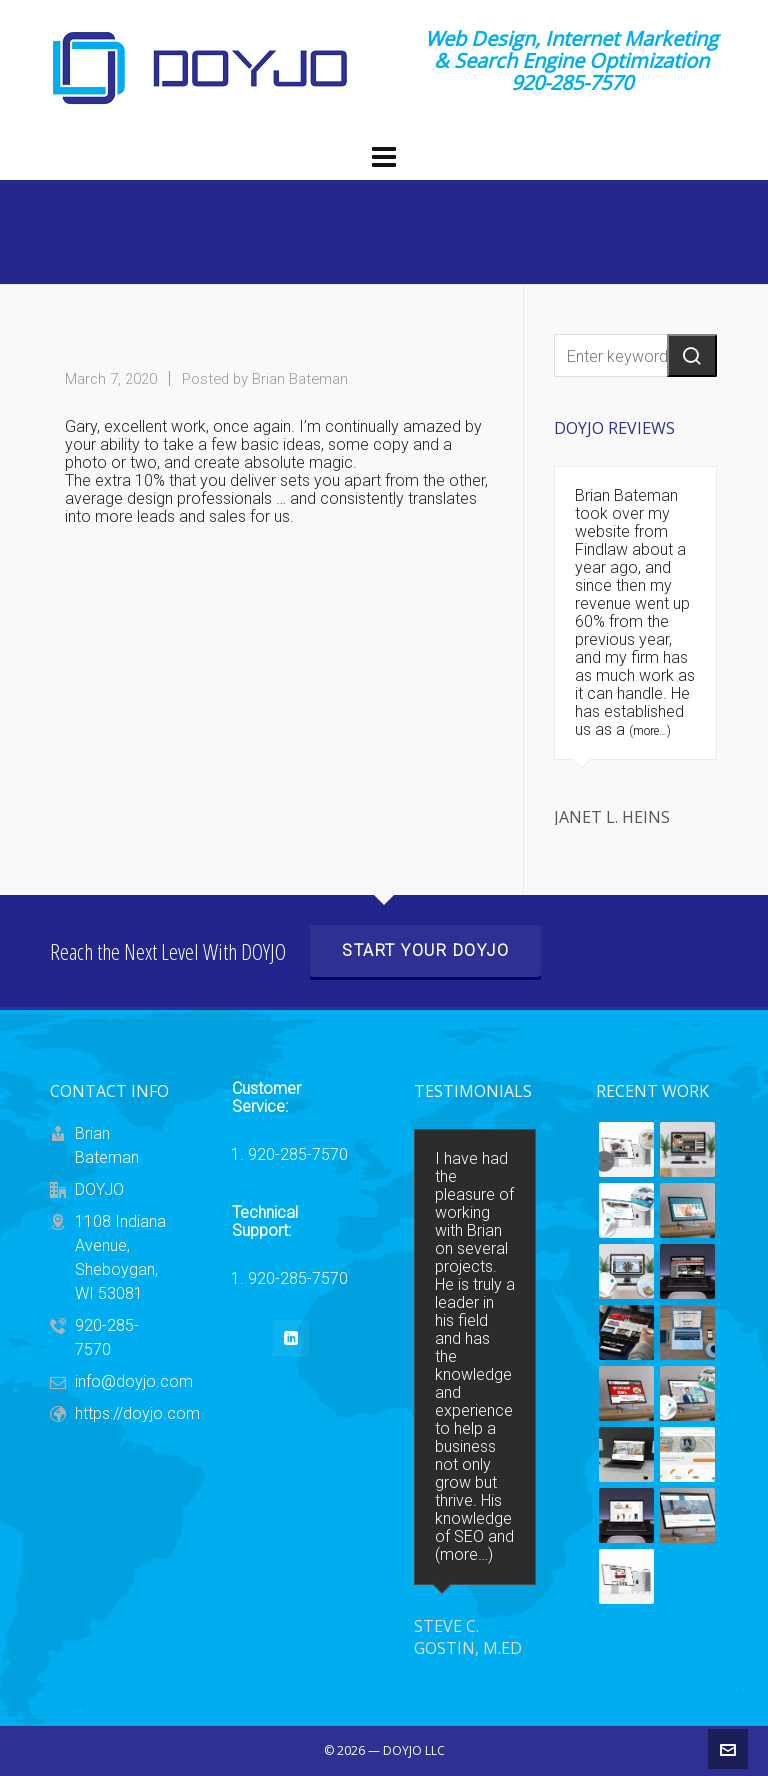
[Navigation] (384, 158)
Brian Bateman (300, 379)
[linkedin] (291, 1338)
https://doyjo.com (137, 1413)
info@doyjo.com (134, 1381)
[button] (692, 355)
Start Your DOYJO (425, 950)
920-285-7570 (298, 1155)
